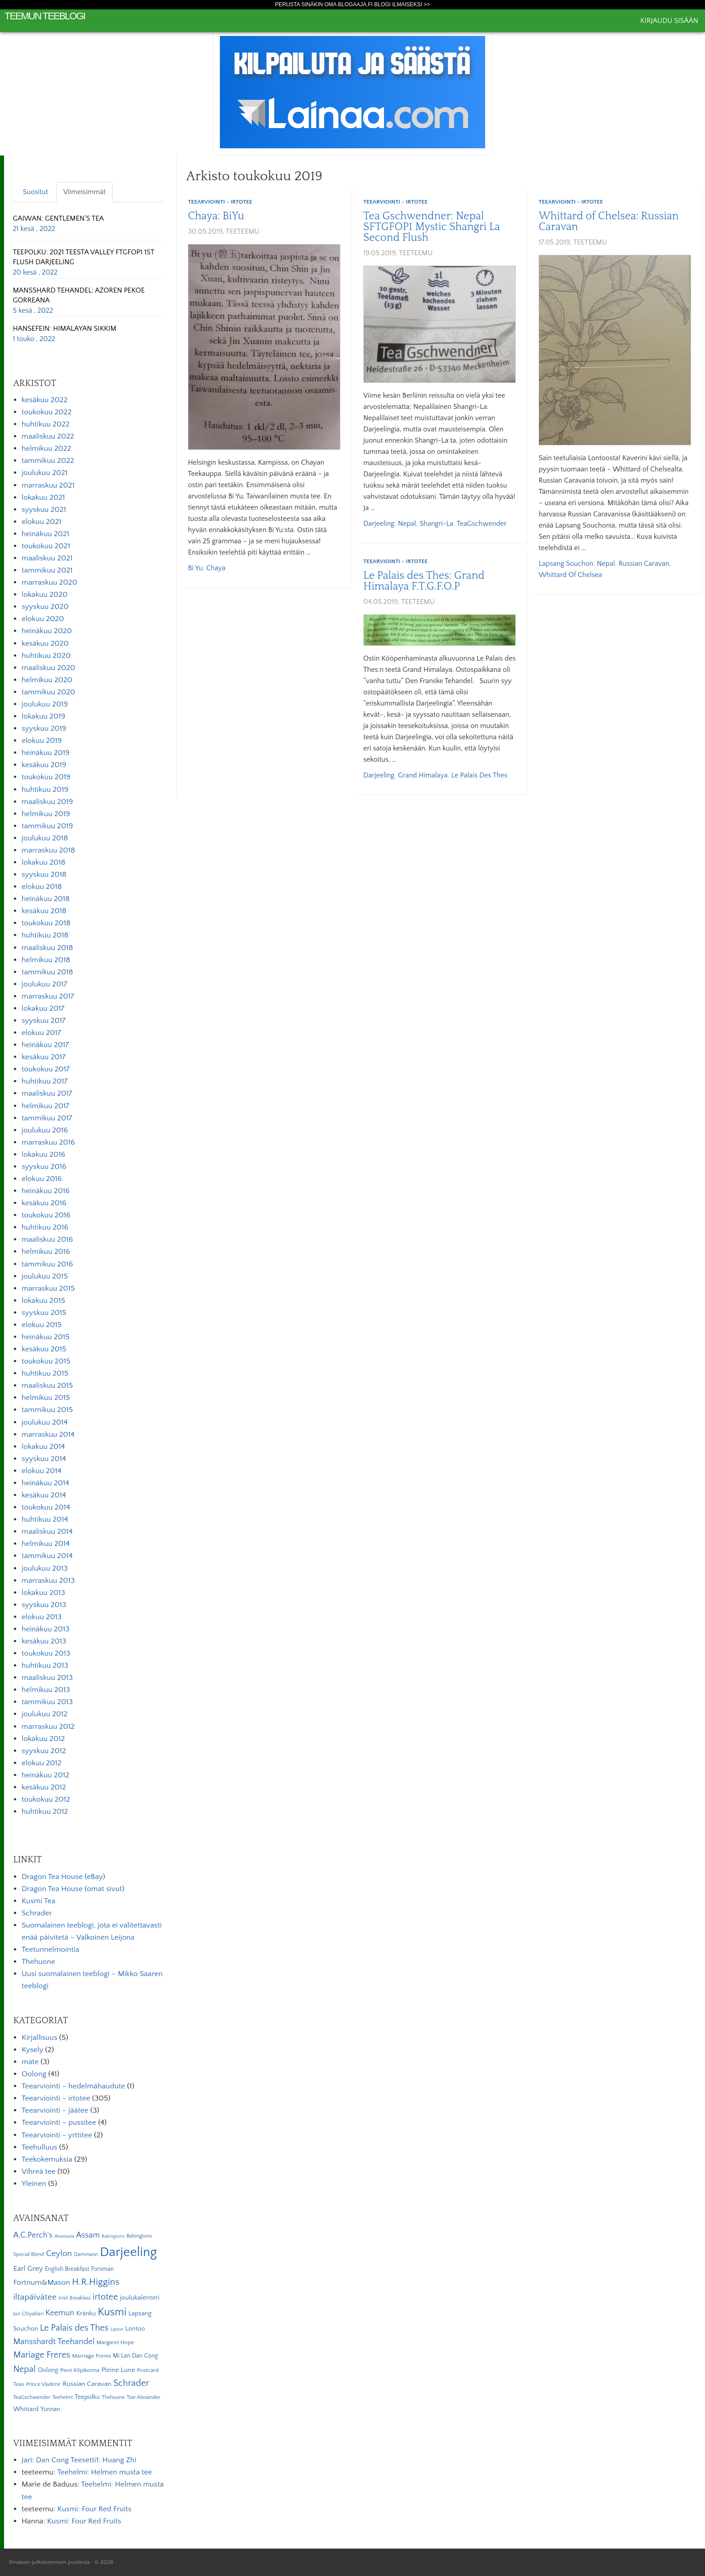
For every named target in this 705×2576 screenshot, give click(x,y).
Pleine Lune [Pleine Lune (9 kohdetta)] (118, 2370)
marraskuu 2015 (48, 1288)
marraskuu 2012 (48, 1726)
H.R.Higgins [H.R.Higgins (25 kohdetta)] (96, 2282)
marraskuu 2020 (49, 582)
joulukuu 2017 (44, 984)
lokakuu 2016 (43, 1154)
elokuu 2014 (41, 1470)
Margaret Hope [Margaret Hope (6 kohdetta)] (115, 2342)
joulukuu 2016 (45, 1130)
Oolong (34, 2074)
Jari (27, 2460)
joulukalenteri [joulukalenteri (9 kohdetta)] (140, 2297)
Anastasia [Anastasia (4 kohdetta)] (64, 2236)
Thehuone (38, 1961)
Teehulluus (39, 2147)
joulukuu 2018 (45, 838)
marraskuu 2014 (48, 1434)
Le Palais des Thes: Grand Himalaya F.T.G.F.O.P (424, 581)
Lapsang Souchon (566, 564)
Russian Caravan (644, 564)
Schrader (37, 1913)
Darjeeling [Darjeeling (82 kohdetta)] (128, 2252)
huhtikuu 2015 (45, 1373)
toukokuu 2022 (46, 412)
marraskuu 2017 (48, 996)
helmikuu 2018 (46, 959)
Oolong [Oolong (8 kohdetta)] (48, 2370)
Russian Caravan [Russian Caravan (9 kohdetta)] (87, 2384)
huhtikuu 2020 (46, 655)
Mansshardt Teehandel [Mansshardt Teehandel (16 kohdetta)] (53, 2341)
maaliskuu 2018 (47, 947)
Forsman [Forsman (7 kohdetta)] (102, 2269)
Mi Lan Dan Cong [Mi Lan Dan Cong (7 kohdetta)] (135, 2355)
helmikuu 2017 (45, 1105)
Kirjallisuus (39, 2037)
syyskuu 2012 (44, 1750)
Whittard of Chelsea (570, 575)
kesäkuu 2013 (44, 1641)
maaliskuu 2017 (47, 1093)
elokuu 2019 (42, 740)
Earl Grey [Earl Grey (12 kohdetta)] (28, 2269)
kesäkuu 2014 (44, 1495)
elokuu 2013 (42, 1616)
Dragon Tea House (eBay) (63, 1876)
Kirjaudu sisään (669, 21)
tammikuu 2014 (47, 1555)
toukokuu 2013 (46, 1653)
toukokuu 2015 (46, 1361)
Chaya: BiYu (216, 216)
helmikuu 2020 (47, 679)
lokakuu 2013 (43, 1592)
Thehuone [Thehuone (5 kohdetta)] (113, 2397)
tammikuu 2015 (47, 1409)
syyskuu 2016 (44, 1166)
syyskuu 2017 (44, 1020)
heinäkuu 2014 (45, 1483)
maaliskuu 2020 (48, 667)
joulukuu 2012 (44, 1714)
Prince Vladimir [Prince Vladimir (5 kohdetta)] (43, 2384)
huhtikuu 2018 (45, 935)
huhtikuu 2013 (45, 1665)
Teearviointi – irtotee (56, 2098)
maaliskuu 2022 (48, 436)
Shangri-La (436, 524)
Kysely (32, 2049)
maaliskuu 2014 (47, 1531)
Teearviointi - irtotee (220, 202)
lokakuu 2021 (43, 497)
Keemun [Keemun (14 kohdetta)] (59, 2313)
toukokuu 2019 (46, 777)
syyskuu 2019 (44, 728)
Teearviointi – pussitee (59, 2122)
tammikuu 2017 (47, 1118)
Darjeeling (378, 524)
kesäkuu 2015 (44, 1349)
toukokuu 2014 (46, 1507)
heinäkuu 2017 (45, 1044)
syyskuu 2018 (44, 874)
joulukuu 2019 (45, 704)
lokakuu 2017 (43, 1008)
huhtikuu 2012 (45, 1811)
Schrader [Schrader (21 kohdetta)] (131, 2383)
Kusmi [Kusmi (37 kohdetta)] (112, 2312)
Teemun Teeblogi (44, 16)
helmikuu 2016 (46, 1251)
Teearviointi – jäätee (55, 2110)
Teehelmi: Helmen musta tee (104, 2472)
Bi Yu (195, 568)
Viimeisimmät (84, 192)
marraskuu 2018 (48, 850)
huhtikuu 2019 (45, 789)
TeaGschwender (482, 524)
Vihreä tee (38, 2171)
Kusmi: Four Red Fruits (94, 2509)
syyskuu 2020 (45, 606)
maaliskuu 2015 (47, 1385)
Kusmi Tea (38, 1900)
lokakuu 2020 (44, 594)
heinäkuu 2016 (46, 1190)
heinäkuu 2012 (45, 1775)
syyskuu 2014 (44, 1458)
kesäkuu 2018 (44, 910)
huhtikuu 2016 (45, 1227)
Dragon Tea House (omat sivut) (73, 1888)
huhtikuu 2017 (44, 1081)
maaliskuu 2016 (47, 1239)
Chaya (215, 568)
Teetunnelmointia (50, 1949)
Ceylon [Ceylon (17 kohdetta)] (59, 2253)
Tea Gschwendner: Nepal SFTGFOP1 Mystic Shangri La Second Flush (431, 227)
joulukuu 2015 (45, 1276)
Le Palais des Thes (479, 775)
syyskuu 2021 (44, 509)
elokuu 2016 (42, 1178)
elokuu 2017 (41, 1032)
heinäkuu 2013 (46, 1629)
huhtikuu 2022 (46, 424)
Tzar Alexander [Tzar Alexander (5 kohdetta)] (144, 2397)
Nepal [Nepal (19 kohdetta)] (24, 2369)
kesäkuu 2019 (44, 764)
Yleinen (34, 2183)
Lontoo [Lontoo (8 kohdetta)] (135, 2328)
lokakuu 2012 (43, 1738)
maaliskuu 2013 (47, 1677)
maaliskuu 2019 (47, 801)
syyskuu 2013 (44, 1604)
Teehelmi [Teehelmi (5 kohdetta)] (62, 2397)
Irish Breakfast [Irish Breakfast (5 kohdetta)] (74, 2298)
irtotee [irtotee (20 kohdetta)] (105, 2297)
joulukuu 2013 (45, 1568)
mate (30, 2061)
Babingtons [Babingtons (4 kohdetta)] (113, 2236)
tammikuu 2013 (47, 1701)
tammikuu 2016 (47, 1264)
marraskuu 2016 (48, 1142)
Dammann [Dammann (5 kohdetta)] (86, 2254)
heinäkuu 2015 (46, 1336)
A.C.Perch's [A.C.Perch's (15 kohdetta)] (33, 2235)
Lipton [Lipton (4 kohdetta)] (117, 2329)
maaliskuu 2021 (47, 558)
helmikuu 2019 (46, 813)
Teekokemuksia (47, 2159)
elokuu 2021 (42, 521)
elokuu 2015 (42, 1324)
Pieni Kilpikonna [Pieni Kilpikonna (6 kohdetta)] (80, 2370)
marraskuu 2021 (48, 485)
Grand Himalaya (423, 775)
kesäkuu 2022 (44, 399)
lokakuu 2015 (43, 1300)
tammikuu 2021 (47, 570)
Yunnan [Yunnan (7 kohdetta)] (50, 2409)
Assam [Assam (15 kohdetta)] (88, 2235)
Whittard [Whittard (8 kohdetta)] (25, 2409)
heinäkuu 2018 (46, 898)
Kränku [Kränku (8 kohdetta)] (86, 2313)
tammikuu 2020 (48, 692)
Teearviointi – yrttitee (57, 2135)
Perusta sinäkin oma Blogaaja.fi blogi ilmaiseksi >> (352, 4)
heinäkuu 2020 (47, 630)
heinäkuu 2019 (46, 752)
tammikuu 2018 (47, 972)
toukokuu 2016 (46, 1215)
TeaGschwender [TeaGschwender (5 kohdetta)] (31, 2397)
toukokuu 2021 (46, 546)
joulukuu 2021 (44, 472)
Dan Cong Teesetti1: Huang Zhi (86, 2460)
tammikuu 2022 (48, 460)
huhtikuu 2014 (45, 1519)
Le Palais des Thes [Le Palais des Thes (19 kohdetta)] (74, 2328)
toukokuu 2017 (46, 1069)
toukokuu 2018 (46, 923)
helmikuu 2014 (46, 1543)
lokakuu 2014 (43, 1446)
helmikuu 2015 (46, 1397)
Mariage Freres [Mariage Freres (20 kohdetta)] (41, 2355)
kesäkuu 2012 (44, 1787)
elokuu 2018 (42, 886)
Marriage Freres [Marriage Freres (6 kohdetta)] (91, 2356)
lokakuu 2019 (43, 716)
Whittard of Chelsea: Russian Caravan (608, 221)
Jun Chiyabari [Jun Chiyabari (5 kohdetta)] (28, 2314)
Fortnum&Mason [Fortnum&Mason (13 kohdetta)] (41, 2282)
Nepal (407, 524)
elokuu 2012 (42, 1763)
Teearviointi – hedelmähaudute (73, 2086)
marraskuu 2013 (48, 1580)
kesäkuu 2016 (44, 1203)
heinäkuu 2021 (45, 533)
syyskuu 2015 (44, 1312)
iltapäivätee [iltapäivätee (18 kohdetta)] (34, 2297)
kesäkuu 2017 (44, 1057)
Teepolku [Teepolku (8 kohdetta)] (87, 2397)
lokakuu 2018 (43, 862)
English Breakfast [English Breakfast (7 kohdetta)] (67, 2269)
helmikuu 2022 (46, 448)
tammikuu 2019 (47, 826)
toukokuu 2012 (46, 1799)
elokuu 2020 (43, 618)
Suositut (35, 192)
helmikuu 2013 (46, 1689)
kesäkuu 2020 (45, 643)
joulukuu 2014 (44, 1422)
